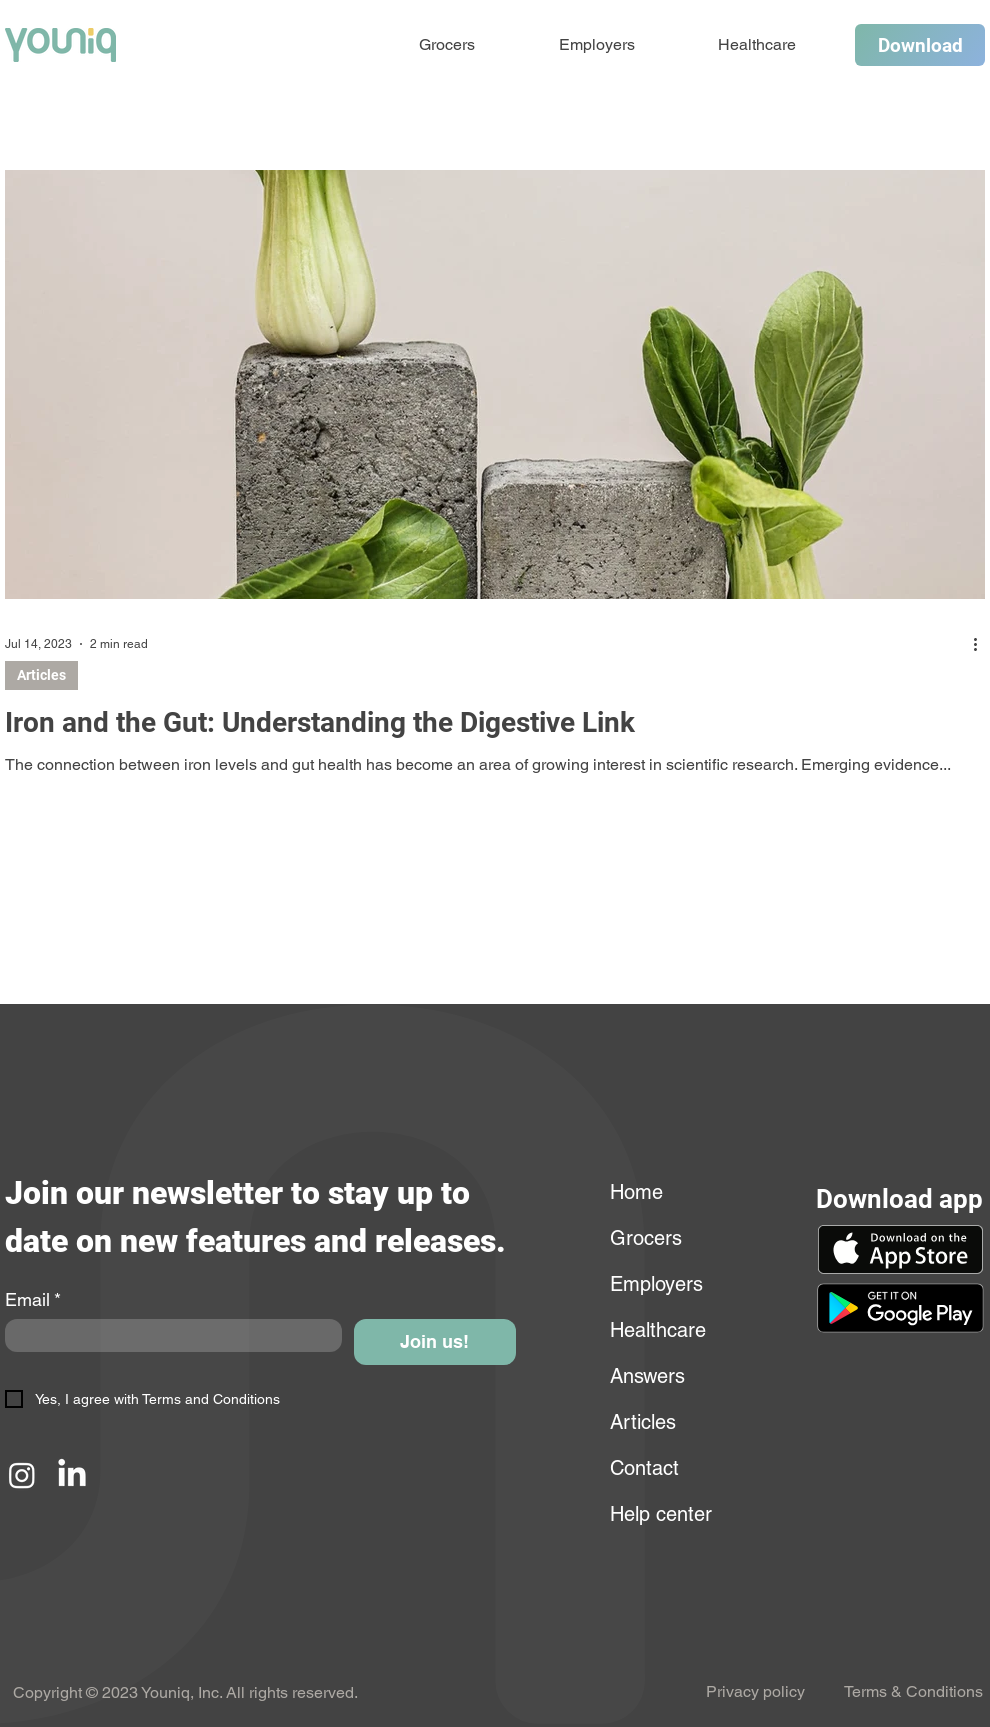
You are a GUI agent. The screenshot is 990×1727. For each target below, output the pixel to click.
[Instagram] (22, 1475)
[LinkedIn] (72, 1475)
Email (33, 1300)
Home (636, 1192)
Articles (41, 675)
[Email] (167, 1335)
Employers (656, 1284)
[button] (900, 1308)
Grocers (646, 1238)
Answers (647, 1376)
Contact (644, 1468)
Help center (658, 1514)
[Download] (920, 45)
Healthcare (658, 1330)
